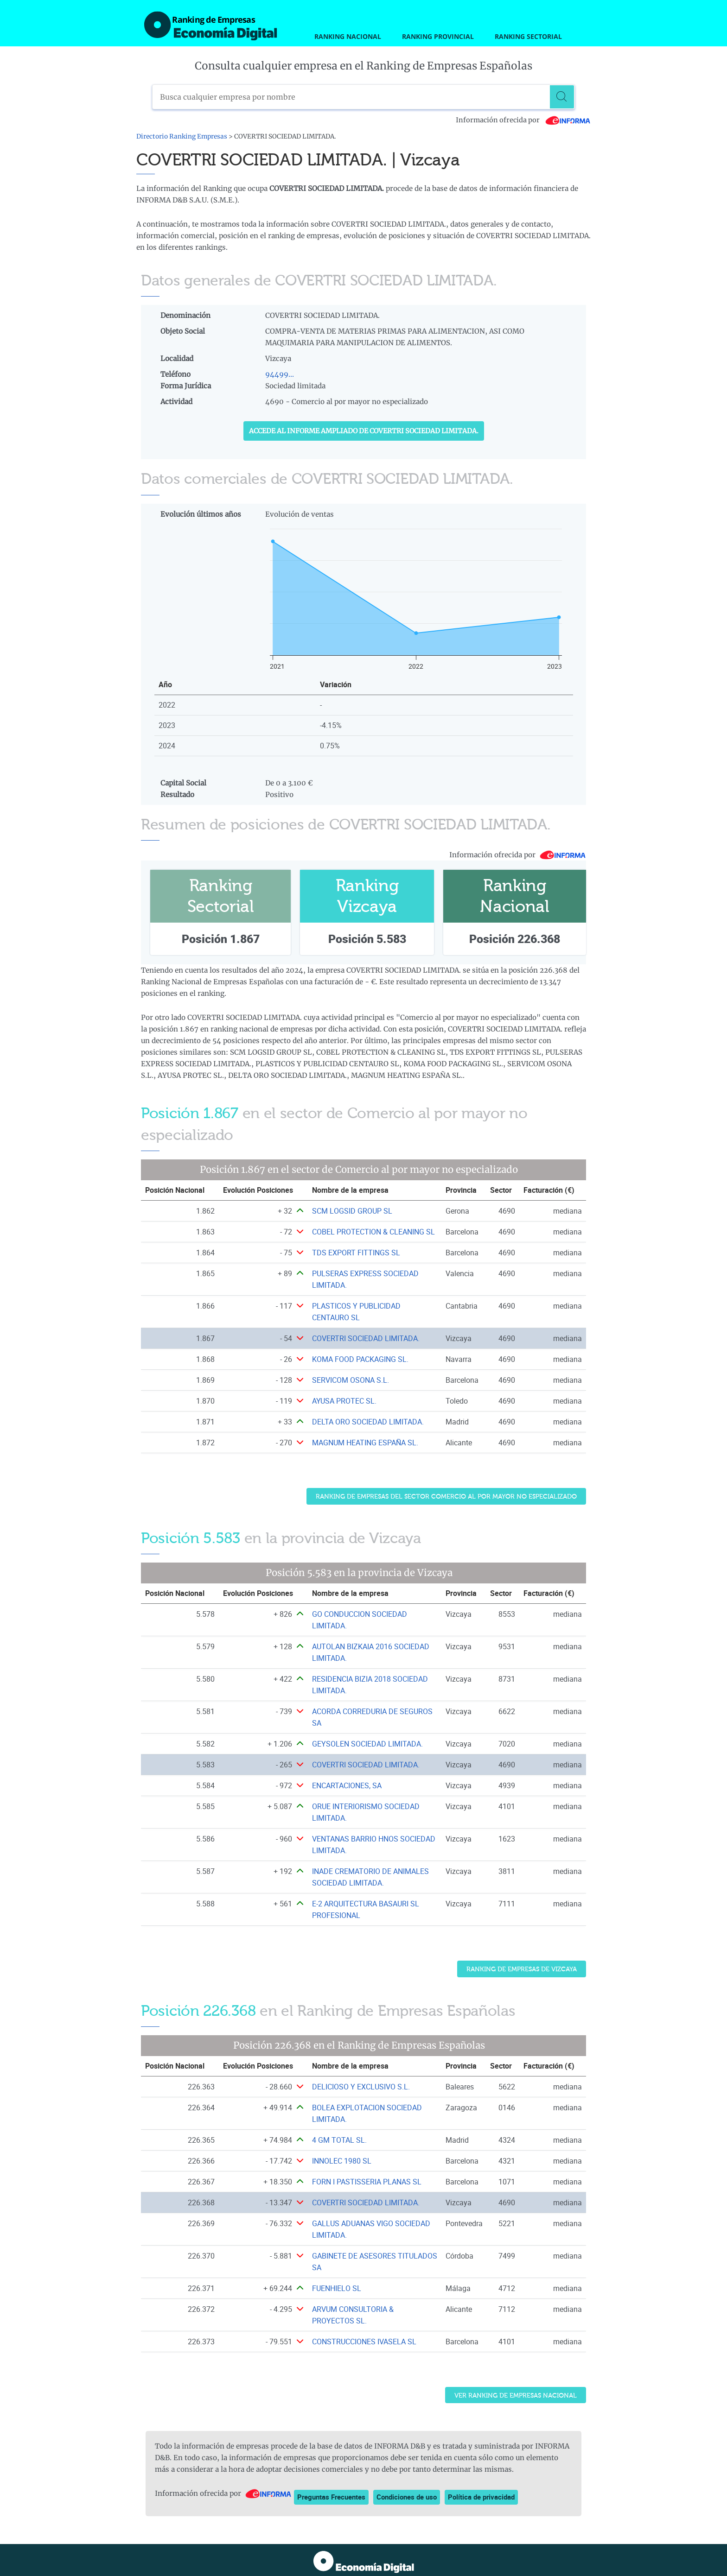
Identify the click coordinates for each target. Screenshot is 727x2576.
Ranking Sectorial (528, 36)
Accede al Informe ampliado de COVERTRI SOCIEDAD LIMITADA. (363, 431)
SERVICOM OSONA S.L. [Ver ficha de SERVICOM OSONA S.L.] (350, 1380)
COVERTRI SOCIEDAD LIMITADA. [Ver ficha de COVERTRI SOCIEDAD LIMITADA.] (366, 1338)
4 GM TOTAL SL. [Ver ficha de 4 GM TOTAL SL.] (339, 2140)
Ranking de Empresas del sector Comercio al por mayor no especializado (446, 1496)
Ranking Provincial (438, 36)
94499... (279, 374)
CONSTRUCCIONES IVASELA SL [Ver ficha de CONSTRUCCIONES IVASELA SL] (364, 2341)
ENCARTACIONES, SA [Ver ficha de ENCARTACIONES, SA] (347, 1785)
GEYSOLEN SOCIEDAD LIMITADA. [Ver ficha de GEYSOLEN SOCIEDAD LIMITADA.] (367, 1744)
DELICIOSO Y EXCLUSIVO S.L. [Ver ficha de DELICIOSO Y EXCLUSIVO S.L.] (361, 2087)
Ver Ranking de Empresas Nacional (515, 2395)
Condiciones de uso (406, 2496)
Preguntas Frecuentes (331, 2496)
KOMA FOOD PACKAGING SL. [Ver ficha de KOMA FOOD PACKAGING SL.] (360, 1359)
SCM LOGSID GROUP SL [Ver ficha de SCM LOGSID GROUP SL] (352, 1211)
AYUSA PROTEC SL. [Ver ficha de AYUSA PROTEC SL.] (344, 1401)
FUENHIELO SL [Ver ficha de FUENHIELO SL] (336, 2288)
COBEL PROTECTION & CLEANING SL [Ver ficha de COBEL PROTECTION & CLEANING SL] (373, 1232)
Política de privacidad (481, 2496)
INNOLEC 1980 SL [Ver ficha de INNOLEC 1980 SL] (341, 2161)
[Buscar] (562, 96)
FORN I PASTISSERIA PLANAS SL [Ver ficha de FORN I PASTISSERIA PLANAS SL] (366, 2182)
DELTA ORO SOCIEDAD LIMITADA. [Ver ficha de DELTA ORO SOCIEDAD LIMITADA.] (368, 1422)
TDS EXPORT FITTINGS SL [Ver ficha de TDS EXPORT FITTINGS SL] (356, 1252)
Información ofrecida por (523, 120)
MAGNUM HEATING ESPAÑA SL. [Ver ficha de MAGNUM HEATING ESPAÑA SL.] (365, 1442)
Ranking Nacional (347, 36)
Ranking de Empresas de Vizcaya (521, 1969)
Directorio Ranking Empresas (181, 136)
